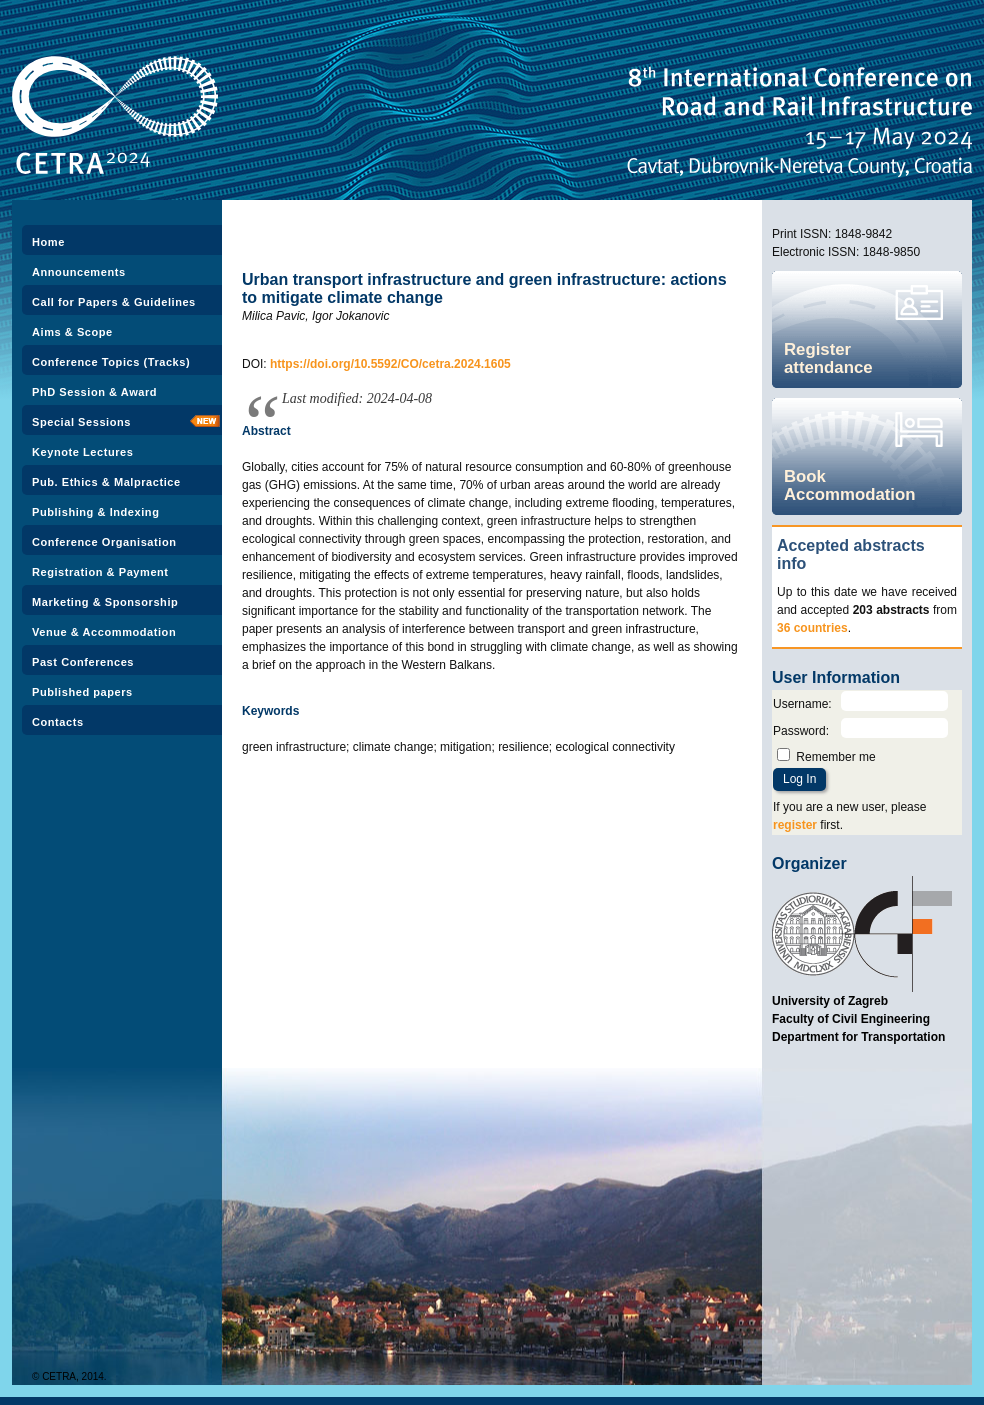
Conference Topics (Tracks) (111, 362)
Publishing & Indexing (95, 512)
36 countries (812, 628)
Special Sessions (81, 422)
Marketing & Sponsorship (105, 602)
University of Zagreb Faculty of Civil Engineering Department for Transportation (858, 1019)
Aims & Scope (72, 332)
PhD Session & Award (94, 392)
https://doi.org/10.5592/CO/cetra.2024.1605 (390, 364)
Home (48, 242)
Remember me (835, 757)
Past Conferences (83, 662)
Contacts (58, 722)
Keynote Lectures (82, 452)
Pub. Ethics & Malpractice (106, 482)
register (795, 825)
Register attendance (828, 358)
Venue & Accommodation (104, 632)
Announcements (79, 272)
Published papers (82, 692)
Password (799, 731)
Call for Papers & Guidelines (114, 302)
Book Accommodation (849, 485)
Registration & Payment (100, 572)
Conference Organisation (104, 542)
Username (800, 704)
